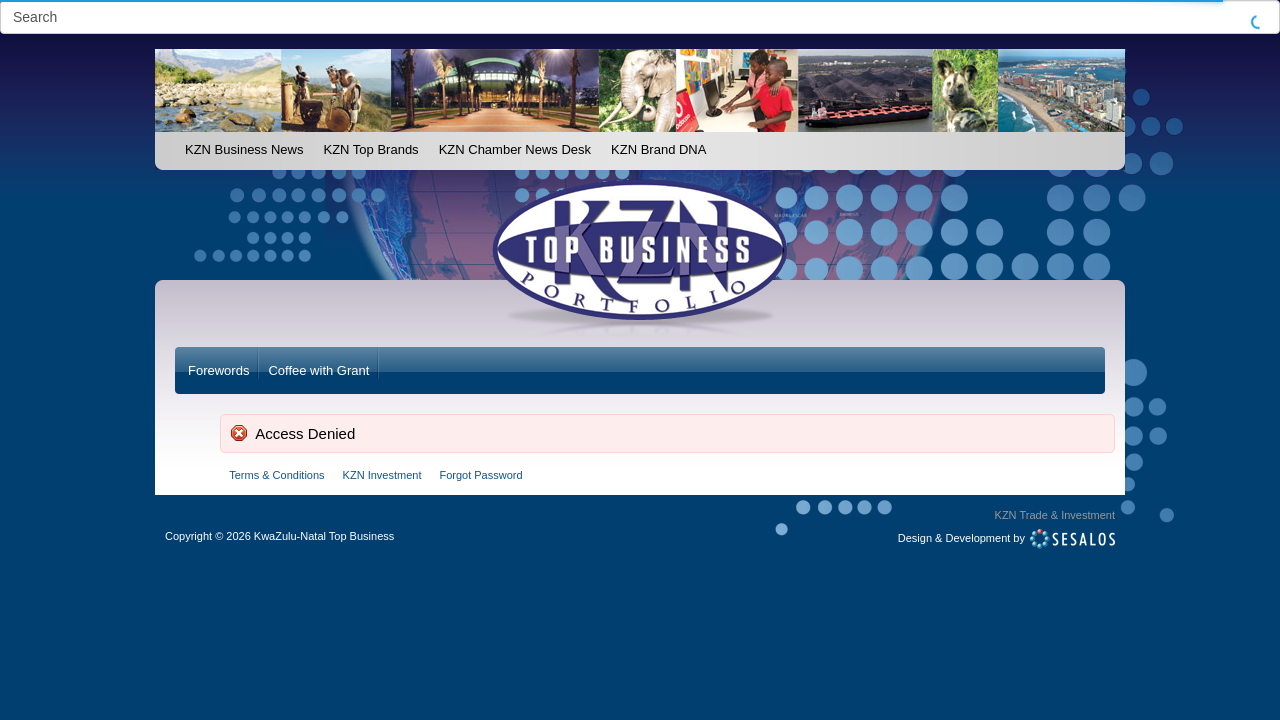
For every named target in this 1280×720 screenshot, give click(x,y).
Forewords (218, 370)
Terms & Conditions (276, 475)
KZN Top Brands (370, 149)
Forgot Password (480, 475)
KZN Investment (382, 475)
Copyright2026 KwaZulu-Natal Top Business (279, 536)
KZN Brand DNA (658, 149)
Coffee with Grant (318, 370)
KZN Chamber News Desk (515, 149)
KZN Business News (244, 149)
